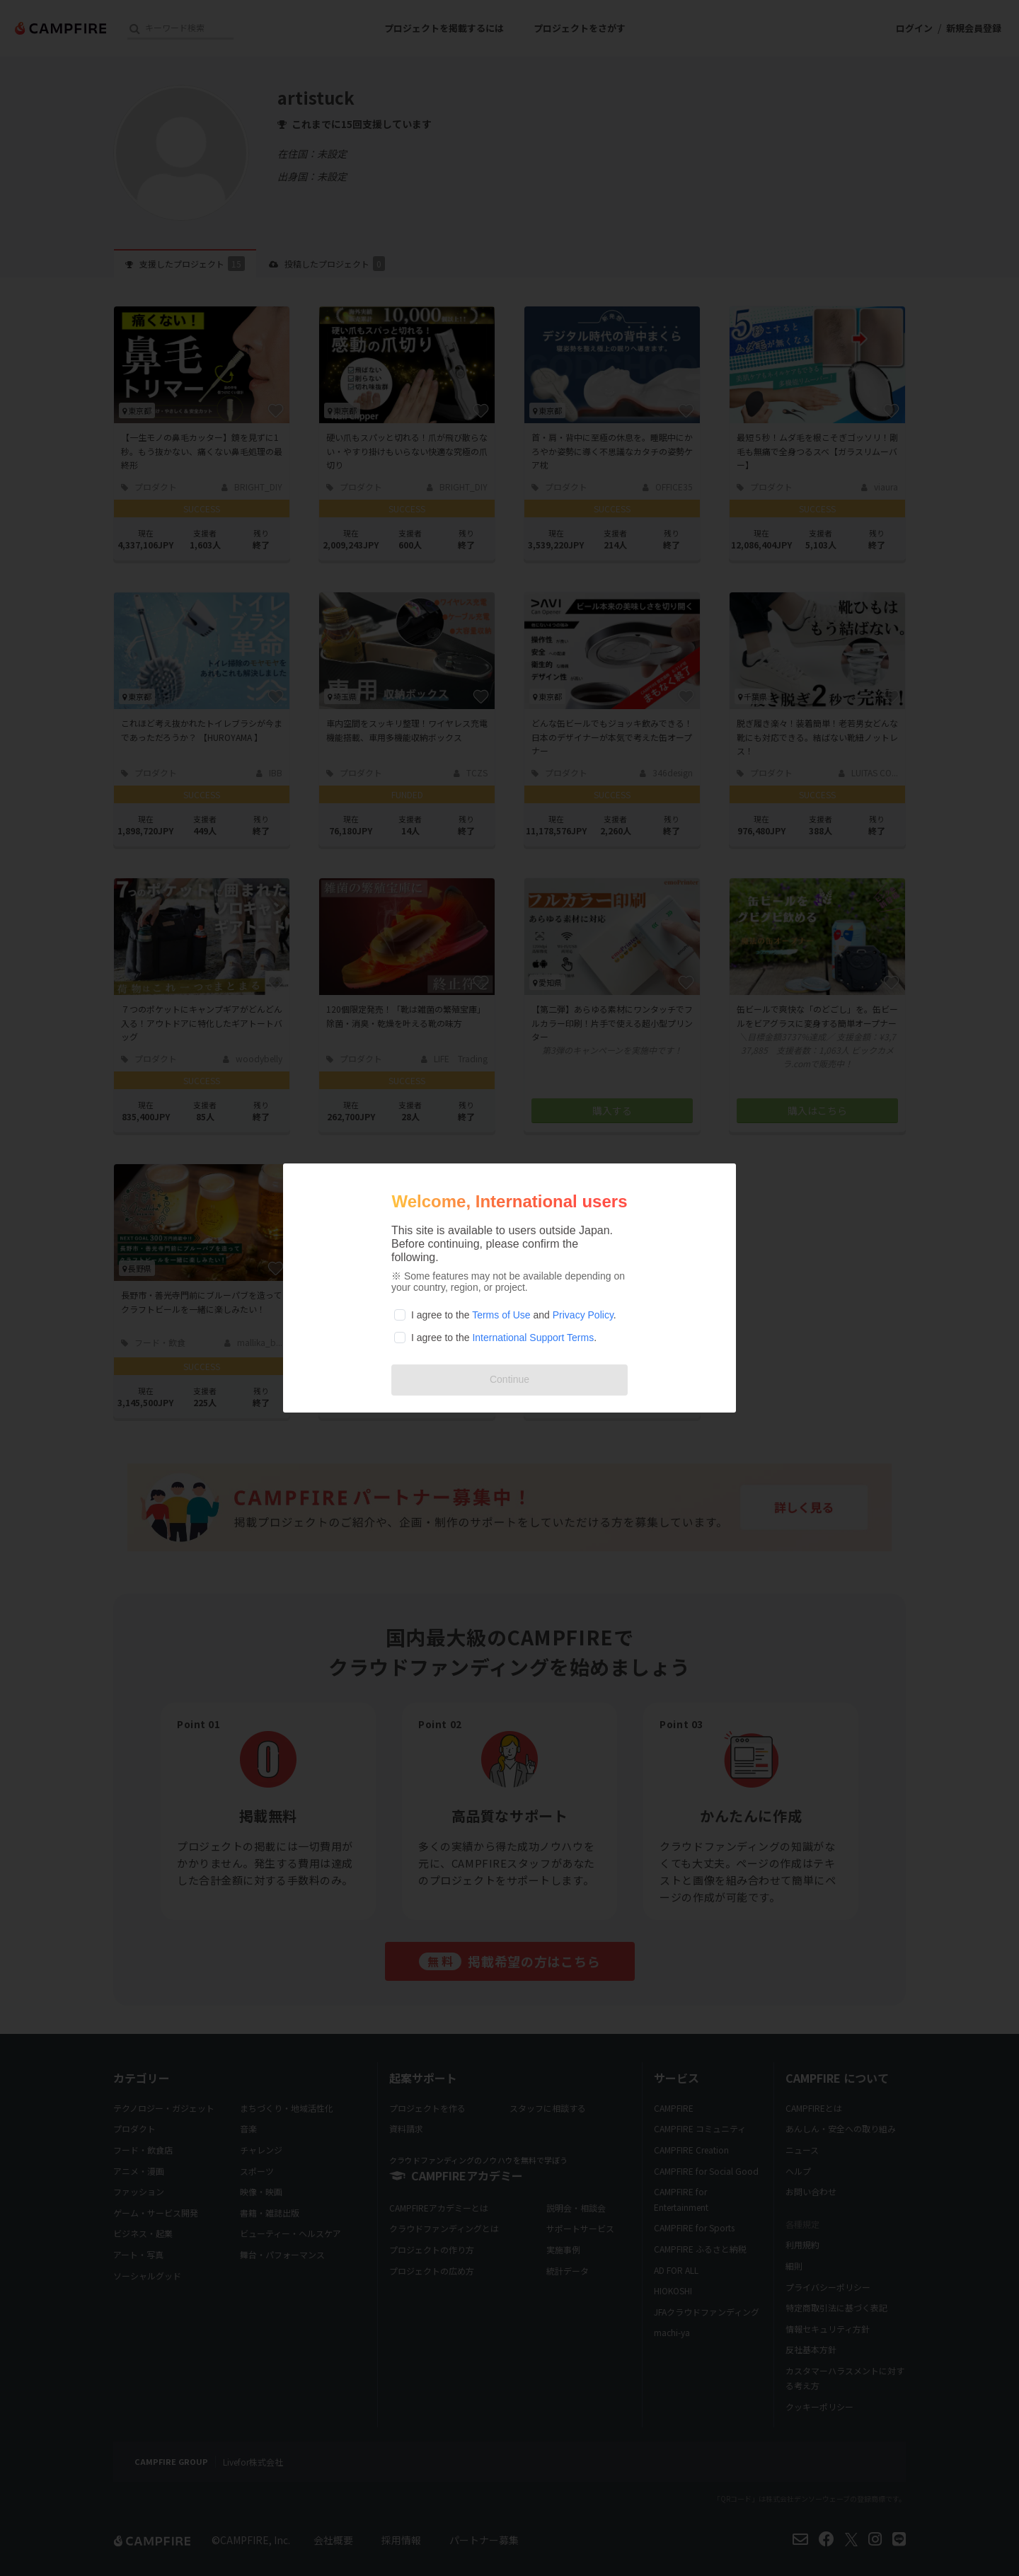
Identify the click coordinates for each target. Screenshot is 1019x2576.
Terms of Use (501, 1315)
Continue (509, 1379)
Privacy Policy (583, 1315)
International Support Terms (533, 1337)
